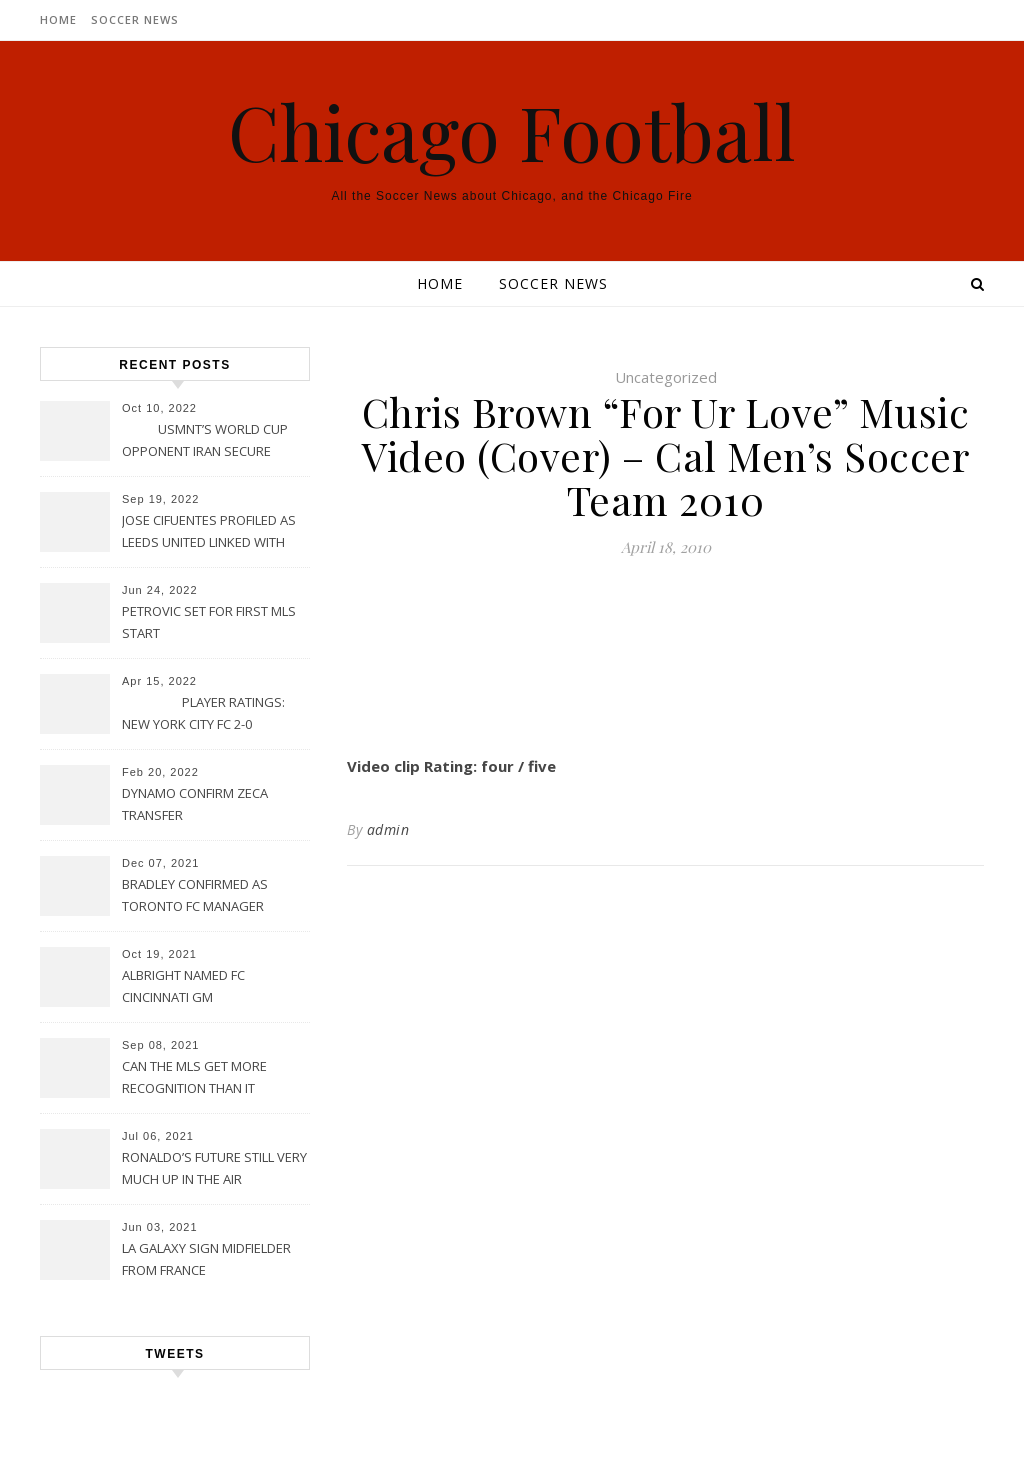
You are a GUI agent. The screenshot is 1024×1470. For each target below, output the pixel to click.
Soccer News (135, 19)
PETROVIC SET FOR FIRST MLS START (209, 622)
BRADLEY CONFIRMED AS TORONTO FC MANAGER (195, 895)
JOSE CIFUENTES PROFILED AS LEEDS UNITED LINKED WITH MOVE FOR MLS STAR (209, 533)
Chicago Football (512, 131)
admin (388, 829)
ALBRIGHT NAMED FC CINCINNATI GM (183, 986)
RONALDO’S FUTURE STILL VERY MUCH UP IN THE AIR (214, 1168)
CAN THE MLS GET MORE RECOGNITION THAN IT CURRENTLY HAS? (194, 1079)
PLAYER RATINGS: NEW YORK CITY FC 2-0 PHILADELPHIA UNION (203, 715)
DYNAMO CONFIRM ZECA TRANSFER (195, 804)
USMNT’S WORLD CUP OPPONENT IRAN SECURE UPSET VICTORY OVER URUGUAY (205, 442)
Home (58, 19)
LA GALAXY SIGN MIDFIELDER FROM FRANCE (206, 1259)
